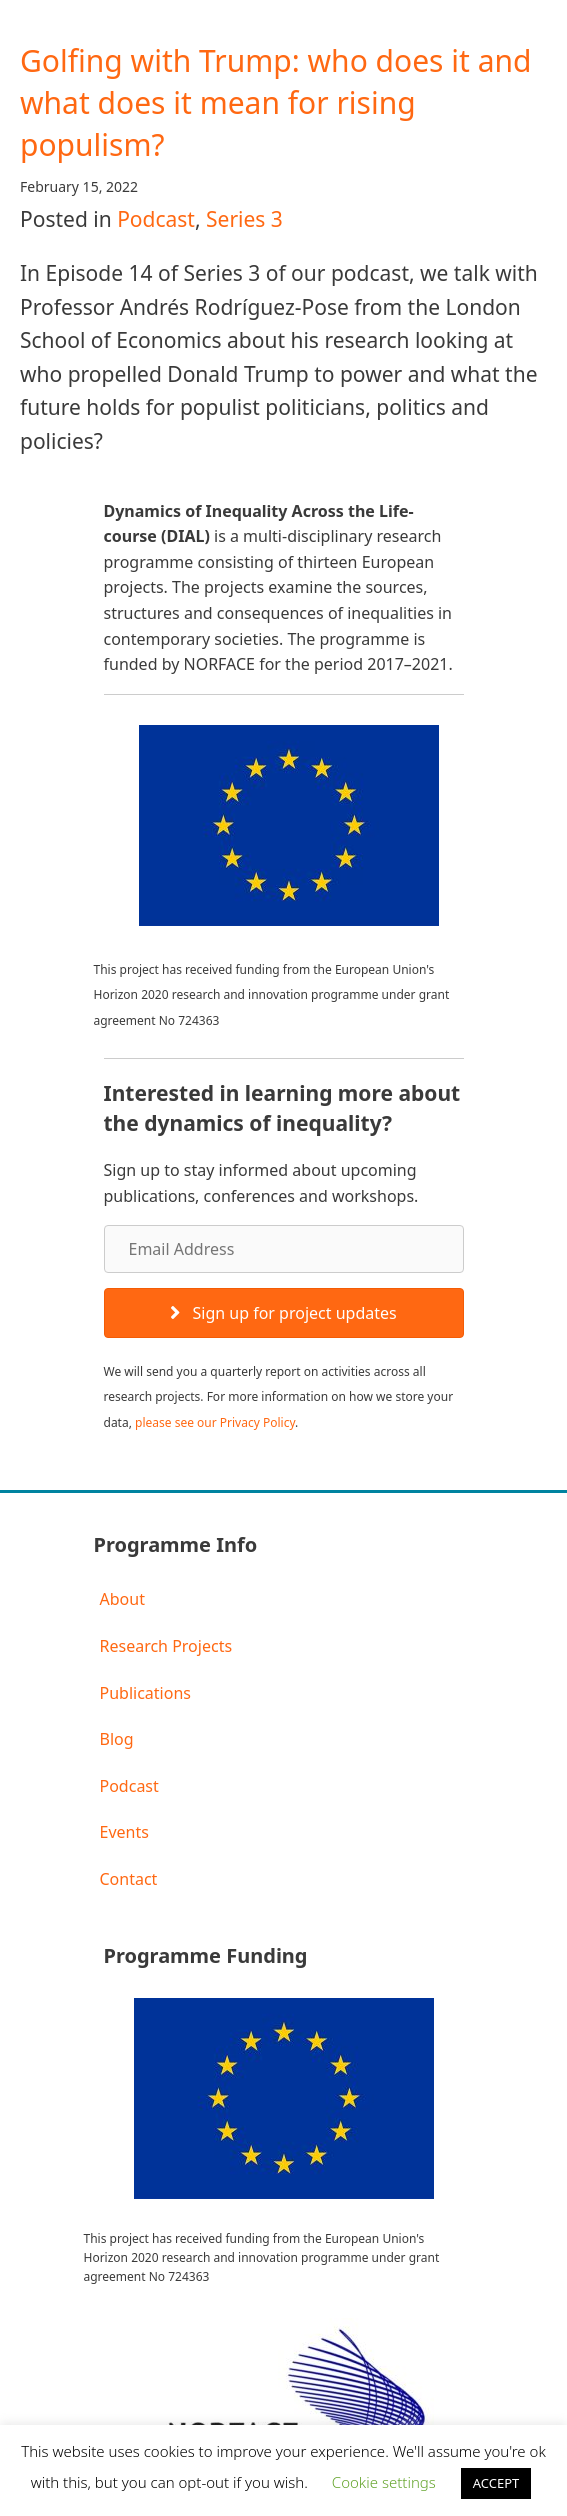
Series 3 (244, 219)
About (122, 1599)
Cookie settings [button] (384, 2482)
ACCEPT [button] (496, 2483)
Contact (129, 1879)
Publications (145, 1693)
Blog (117, 1739)
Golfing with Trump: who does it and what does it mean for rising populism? (275, 102)
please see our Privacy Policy (215, 1422)
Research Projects (166, 1646)
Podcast (156, 219)
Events (124, 1832)
